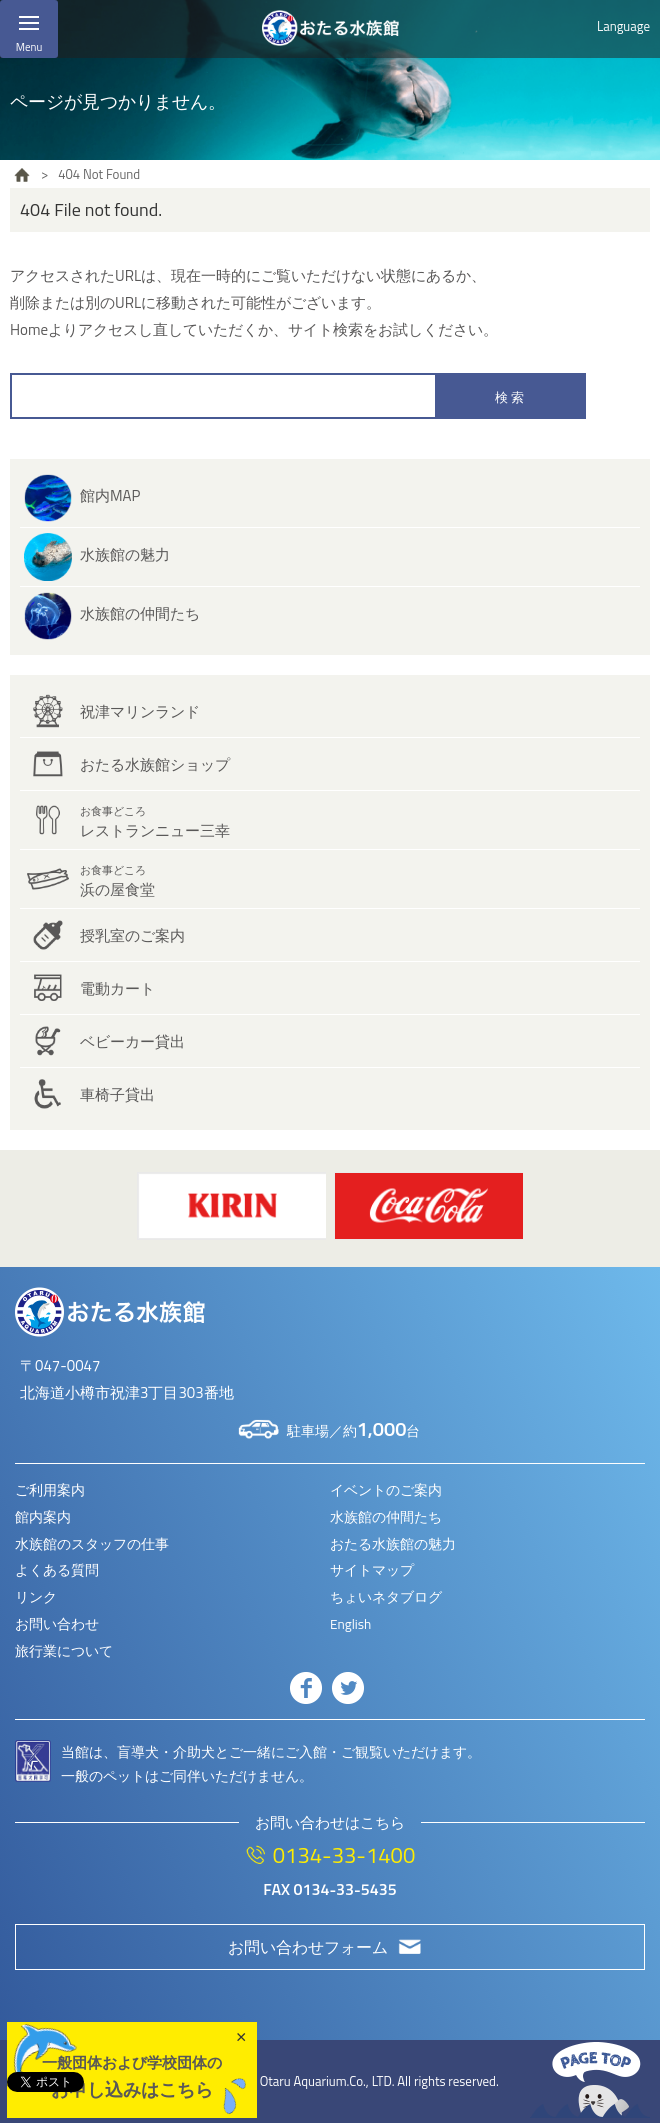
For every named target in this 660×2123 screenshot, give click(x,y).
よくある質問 (57, 1570)
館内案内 (43, 1517)
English (350, 1624)
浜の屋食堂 (117, 881)
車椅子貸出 (117, 1094)
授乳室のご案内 (132, 935)
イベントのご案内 (386, 1490)
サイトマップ (372, 1570)
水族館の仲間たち (140, 613)
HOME (22, 175)
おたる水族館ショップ (155, 764)
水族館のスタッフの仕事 (92, 1544)
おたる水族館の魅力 (393, 1544)
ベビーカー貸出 (132, 1041)
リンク (36, 1597)
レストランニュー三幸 (155, 822)
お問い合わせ (57, 1624)
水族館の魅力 (125, 554)
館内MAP (110, 495)
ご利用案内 (50, 1490)
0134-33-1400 (344, 1855)
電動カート (117, 988)
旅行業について (64, 1651)
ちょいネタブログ (386, 1597)
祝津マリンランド (140, 711)
